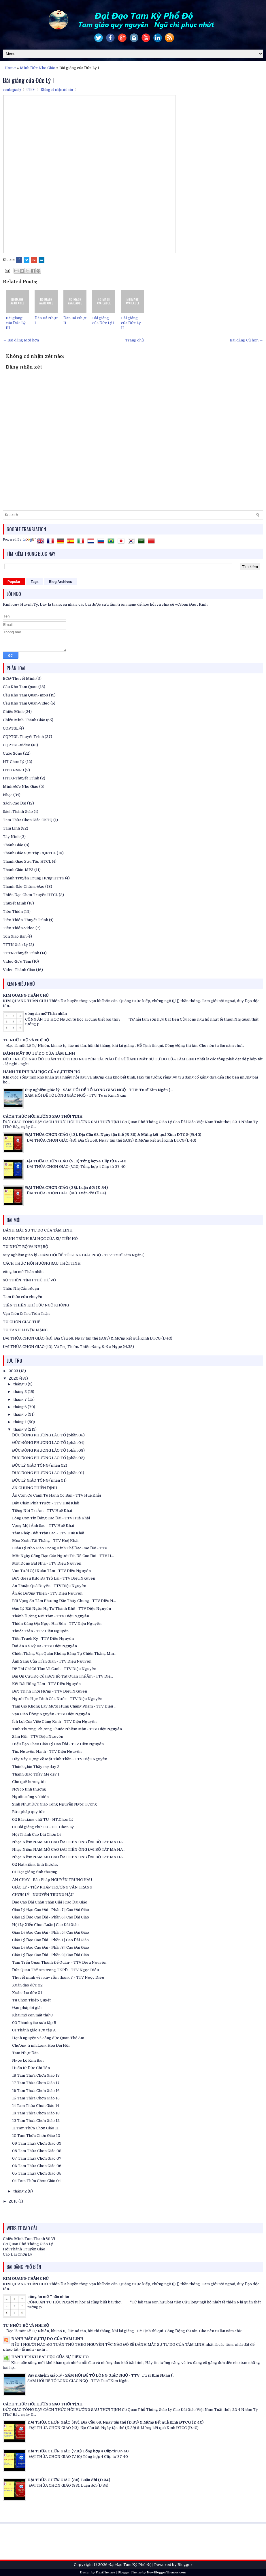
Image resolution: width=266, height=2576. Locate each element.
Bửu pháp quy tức (28, 1812)
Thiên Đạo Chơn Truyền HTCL (30, 895)
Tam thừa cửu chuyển (22, 1297)
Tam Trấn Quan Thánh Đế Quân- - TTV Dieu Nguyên (59, 1962)
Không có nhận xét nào (57, 89)
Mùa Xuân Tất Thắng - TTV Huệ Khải (45, 1540)
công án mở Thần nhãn (46, 1013)
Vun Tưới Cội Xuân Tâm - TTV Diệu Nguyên (51, 1571)
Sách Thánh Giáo (18, 811)
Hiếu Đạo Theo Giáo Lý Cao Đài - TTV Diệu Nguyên (58, 1744)
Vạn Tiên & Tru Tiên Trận (26, 1313)
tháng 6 (20, 1407)
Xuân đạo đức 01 (27, 1992)
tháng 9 (20, 1384)
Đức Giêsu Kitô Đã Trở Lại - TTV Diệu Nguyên (53, 1578)
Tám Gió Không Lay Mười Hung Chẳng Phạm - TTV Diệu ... (64, 1706)
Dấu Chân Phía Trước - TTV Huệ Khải (45, 1503)
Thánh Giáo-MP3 (18, 870)
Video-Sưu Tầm (17, 961)
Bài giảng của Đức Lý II (131, 323)
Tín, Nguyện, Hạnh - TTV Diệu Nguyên (47, 1751)
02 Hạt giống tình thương (35, 1864)
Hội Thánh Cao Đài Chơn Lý (36, 1834)
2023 (14, 1371)
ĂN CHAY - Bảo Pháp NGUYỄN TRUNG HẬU (52, 1880)
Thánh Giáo (13, 845)
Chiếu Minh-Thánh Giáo (24, 720)
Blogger (185, 2564)
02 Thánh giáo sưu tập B (34, 2022)
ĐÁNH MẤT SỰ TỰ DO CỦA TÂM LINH (39, 1053)
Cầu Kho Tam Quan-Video (26, 703)
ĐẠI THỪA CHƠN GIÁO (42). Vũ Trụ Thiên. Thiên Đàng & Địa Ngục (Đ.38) (68, 1346)
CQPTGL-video (16, 745)
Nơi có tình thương (29, 1789)
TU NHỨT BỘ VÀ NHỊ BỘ (26, 1040)
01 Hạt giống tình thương (34, 1872)
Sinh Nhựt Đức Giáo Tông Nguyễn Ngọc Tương (54, 1804)
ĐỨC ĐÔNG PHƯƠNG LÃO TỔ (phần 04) (48, 1442)
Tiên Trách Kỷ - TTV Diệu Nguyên (43, 1638)
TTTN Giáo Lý (15, 945)
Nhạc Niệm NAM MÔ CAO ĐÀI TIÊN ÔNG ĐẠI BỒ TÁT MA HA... (68, 1842)
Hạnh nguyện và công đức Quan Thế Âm (48, 2038)
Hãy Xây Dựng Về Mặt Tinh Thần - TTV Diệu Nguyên (59, 1759)
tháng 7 (20, 1399)
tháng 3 (20, 1429)
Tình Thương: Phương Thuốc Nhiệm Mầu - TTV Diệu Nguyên (67, 1729)
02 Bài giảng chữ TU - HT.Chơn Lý (42, 1819)
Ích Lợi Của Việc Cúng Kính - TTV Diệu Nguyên (54, 1721)
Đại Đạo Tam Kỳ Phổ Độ (130, 2564)
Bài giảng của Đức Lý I (28, 80)
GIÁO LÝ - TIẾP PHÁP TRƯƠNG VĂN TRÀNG (52, 1887)
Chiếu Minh (13, 711)
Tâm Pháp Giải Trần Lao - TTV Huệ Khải (48, 1533)
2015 (13, 2201)
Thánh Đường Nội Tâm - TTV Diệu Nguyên (50, 1616)
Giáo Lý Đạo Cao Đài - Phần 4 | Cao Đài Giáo (50, 1940)
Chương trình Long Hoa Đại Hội (40, 2045)
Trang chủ (134, 340)
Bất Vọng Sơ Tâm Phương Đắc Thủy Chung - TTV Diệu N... (64, 1601)
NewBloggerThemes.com (166, 2572)
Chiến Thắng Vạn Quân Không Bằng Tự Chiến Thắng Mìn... (64, 1653)
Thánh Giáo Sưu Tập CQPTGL (29, 853)
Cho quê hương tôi (29, 1782)
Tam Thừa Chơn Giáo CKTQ (27, 820)
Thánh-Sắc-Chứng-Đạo (23, 886)
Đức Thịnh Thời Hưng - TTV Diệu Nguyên (49, 1691)
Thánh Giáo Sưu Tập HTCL (27, 861)
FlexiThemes (105, 2572)
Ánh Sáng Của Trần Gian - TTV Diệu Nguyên (51, 1661)
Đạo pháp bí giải (26, 2007)
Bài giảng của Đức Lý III (16, 323)
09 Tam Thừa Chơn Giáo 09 (36, 2143)
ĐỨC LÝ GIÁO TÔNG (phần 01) (39, 1480)
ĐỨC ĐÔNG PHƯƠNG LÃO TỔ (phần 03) (48, 1450)
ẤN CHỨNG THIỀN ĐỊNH (34, 1488)
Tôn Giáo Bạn (15, 936)
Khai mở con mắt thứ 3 (32, 2015)
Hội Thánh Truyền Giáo (24, 2249)
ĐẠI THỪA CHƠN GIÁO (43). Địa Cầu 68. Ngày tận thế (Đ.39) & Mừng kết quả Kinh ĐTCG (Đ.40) (113, 1134)
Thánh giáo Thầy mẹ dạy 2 (35, 1767)
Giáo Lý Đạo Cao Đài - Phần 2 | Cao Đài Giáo (50, 1955)
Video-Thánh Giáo (19, 970)
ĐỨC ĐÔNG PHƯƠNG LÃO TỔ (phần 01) (48, 1473)
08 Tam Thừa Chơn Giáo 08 (36, 2151)
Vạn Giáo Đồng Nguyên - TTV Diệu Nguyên (51, 1714)
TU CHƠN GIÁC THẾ (21, 1322)
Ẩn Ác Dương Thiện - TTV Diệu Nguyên (47, 1593)
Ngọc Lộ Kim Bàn (28, 2060)
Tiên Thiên (13, 911)
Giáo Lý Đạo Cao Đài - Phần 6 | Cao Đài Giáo (50, 1917)
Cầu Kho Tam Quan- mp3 (25, 695)
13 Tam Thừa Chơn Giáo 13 (36, 2113)
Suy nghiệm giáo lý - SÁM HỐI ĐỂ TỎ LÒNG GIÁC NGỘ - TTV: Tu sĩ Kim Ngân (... (99, 1090)
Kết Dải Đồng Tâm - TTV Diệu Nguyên (46, 1684)
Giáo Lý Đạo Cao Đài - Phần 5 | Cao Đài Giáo (50, 1932)
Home (10, 68)
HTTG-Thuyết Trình (21, 778)
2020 (14, 1378)
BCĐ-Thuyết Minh (19, 678)
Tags (35, 582)
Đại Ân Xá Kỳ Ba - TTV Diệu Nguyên (44, 1646)
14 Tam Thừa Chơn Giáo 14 (35, 2105)
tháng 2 (20, 2191)
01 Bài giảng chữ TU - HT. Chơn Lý (43, 1827)
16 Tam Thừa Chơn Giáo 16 (36, 2090)
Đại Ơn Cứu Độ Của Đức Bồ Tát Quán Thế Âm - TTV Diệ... (62, 1676)
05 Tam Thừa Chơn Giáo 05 (36, 2173)
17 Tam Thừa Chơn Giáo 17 (36, 2083)
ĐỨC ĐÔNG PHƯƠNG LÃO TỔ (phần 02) (48, 1458)
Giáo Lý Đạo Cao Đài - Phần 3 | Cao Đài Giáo (50, 1947)
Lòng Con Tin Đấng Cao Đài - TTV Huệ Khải (51, 1518)
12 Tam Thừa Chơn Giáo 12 (36, 2120)
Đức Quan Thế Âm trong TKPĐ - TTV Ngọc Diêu (55, 1970)
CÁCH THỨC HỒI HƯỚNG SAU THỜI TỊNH (42, 1116)
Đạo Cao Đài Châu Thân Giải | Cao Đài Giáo (49, 1902)
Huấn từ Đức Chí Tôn (31, 2068)
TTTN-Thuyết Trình (21, 953)
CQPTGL (10, 728)
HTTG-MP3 (13, 770)
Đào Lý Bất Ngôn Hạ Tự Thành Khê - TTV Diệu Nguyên (61, 1608)
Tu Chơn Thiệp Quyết (31, 2000)
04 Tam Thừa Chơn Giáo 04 (36, 2181)
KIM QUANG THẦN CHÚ (26, 995)
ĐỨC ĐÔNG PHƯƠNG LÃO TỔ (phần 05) (48, 1435)
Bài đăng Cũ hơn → (246, 340)
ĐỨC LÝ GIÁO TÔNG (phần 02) (39, 1465)
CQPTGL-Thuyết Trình (23, 736)
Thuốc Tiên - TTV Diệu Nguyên (40, 1631)
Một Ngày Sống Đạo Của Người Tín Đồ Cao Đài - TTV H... (63, 1556)
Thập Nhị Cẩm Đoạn (21, 1288)
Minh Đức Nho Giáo (37, 68)
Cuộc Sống (12, 753)
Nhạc (7, 795)
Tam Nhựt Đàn (25, 2053)
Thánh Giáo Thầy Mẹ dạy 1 (35, 1774)
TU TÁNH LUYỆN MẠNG (25, 1330)
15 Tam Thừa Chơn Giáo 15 (36, 2098)
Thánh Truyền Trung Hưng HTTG (33, 878)
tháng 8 (20, 1391)
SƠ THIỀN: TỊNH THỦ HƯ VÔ (29, 1280)
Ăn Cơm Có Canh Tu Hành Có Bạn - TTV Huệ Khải (56, 1495)
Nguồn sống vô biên (30, 1797)
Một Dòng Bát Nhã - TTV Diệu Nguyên (46, 1563)
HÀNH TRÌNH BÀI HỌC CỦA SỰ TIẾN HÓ (41, 1072)
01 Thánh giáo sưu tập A (34, 2030)
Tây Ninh (11, 836)
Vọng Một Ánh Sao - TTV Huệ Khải (43, 1525)
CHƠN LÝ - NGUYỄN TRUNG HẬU (43, 1895)
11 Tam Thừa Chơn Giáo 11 (35, 2128)
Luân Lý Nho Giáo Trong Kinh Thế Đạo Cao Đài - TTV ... (61, 1548)
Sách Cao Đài (14, 803)
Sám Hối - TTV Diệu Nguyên (37, 1736)
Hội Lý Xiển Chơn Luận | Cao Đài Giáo (45, 1924)
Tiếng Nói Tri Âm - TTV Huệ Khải (42, 1510)
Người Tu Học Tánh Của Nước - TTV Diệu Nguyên (57, 1699)
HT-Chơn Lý (13, 762)
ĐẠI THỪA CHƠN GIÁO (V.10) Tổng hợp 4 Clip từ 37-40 (75, 1161)
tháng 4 (20, 1422)
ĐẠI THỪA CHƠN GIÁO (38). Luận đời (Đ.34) (66, 1187)
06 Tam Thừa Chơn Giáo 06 (36, 2166)
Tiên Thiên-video (19, 928)
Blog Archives (60, 582)
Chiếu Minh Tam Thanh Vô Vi (29, 2239)
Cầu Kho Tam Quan (20, 687)
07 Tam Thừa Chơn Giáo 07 (36, 2158)
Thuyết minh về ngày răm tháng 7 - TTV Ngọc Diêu (58, 1977)
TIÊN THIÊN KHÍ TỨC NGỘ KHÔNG (36, 1305)
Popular (13, 582)
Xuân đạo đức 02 (27, 1985)
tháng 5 (20, 1414)
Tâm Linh (11, 828)
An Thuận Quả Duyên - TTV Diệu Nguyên (49, 1586)
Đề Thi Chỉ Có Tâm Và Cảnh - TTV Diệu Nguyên (54, 1669)
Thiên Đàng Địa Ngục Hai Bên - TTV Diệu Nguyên (56, 1623)
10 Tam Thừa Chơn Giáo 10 (36, 2135)
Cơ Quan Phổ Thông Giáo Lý (28, 2244)
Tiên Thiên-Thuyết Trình (25, 920)
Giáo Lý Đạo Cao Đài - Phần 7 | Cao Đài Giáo (50, 1910)
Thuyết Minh (14, 903)
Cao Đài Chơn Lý (17, 2254)
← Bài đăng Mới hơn (21, 340)
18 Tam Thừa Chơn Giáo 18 (36, 2075)
